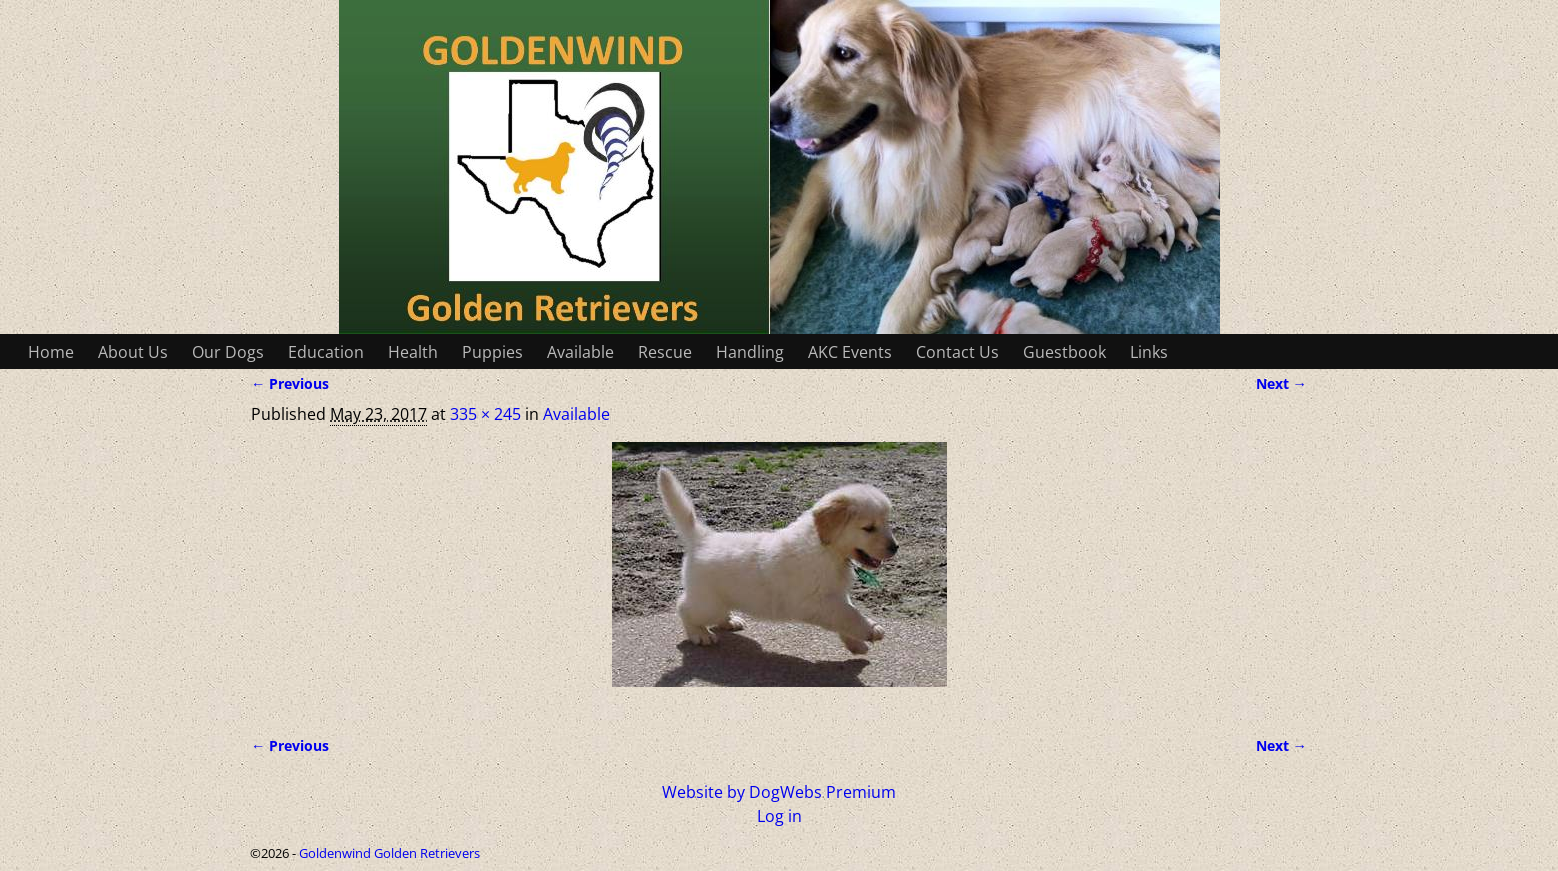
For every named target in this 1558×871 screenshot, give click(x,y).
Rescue (665, 352)
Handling (750, 352)
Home (51, 352)
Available (580, 352)
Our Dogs (228, 352)
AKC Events (850, 352)
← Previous (290, 383)
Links (1149, 352)
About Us (133, 352)
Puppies (492, 352)
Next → (1281, 383)
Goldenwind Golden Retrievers (389, 853)
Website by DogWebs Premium (779, 792)
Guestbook (1064, 352)
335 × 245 (485, 414)
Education (326, 352)
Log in (779, 816)
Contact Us (957, 352)
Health (413, 352)
